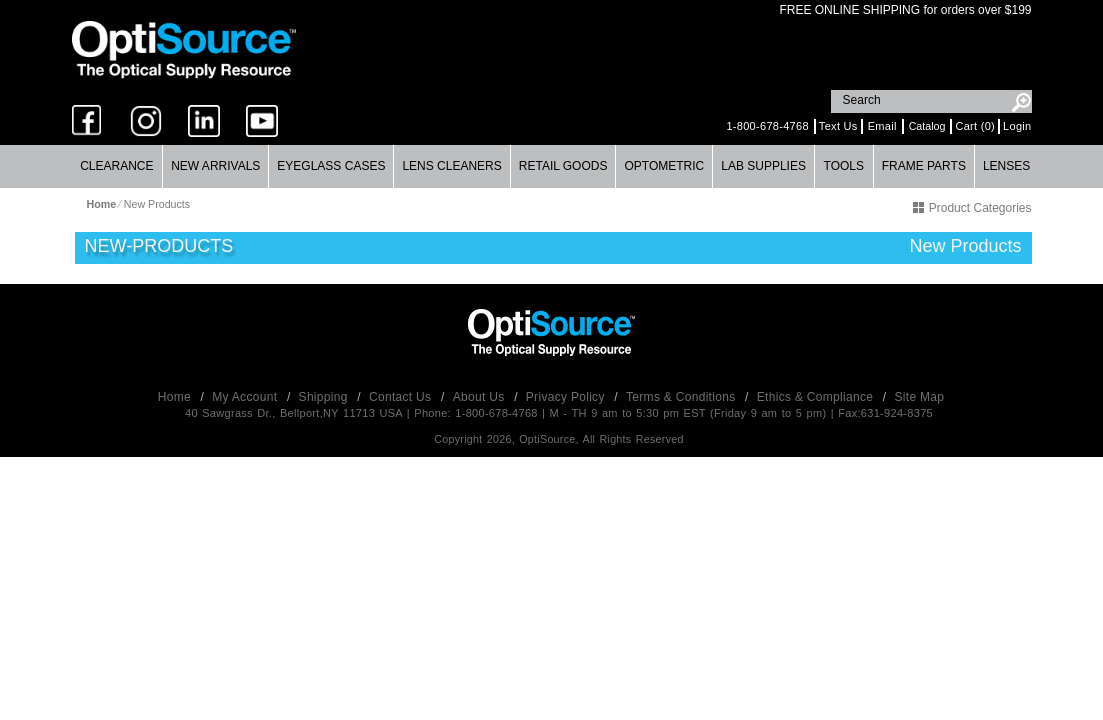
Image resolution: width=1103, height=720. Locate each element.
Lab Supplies (763, 166)
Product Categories (972, 208)
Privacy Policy (567, 397)
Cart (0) (975, 126)
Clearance (116, 166)
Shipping (325, 397)
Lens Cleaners (451, 166)
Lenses (1006, 166)
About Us (480, 397)
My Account (246, 397)
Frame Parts (924, 166)
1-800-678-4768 (767, 126)
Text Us (838, 126)
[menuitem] (118, 166)
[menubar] (551, 166)
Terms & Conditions (682, 397)
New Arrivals (215, 166)
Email (882, 126)
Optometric (664, 166)
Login (1017, 126)
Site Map (920, 397)
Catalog (927, 126)
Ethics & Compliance (817, 397)
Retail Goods (563, 166)
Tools (844, 166)
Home (176, 397)
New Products (157, 204)
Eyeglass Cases (331, 166)
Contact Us (402, 397)
